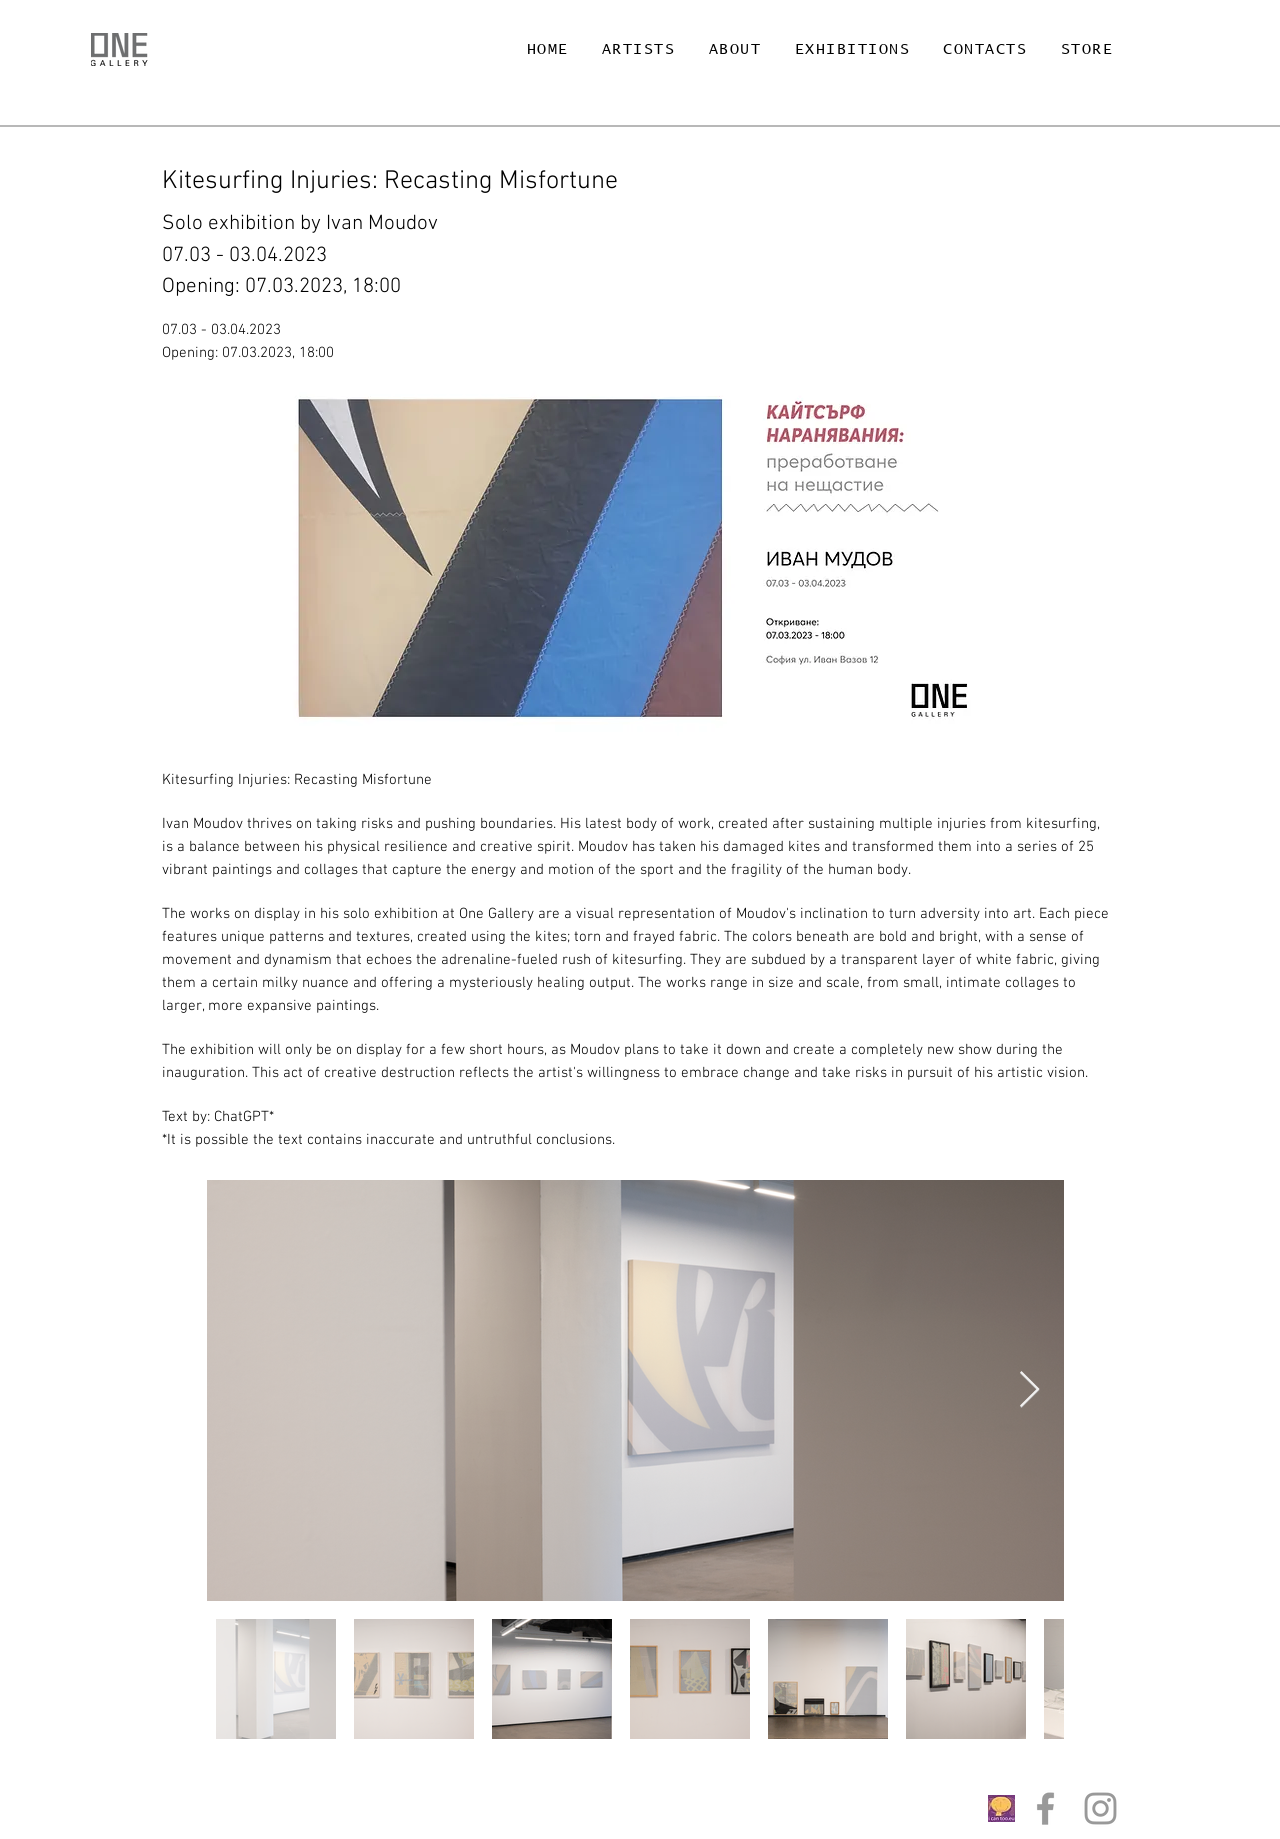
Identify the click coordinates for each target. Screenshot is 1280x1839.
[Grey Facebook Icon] (1045, 1808)
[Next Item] (1029, 1390)
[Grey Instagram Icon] (1100, 1808)
